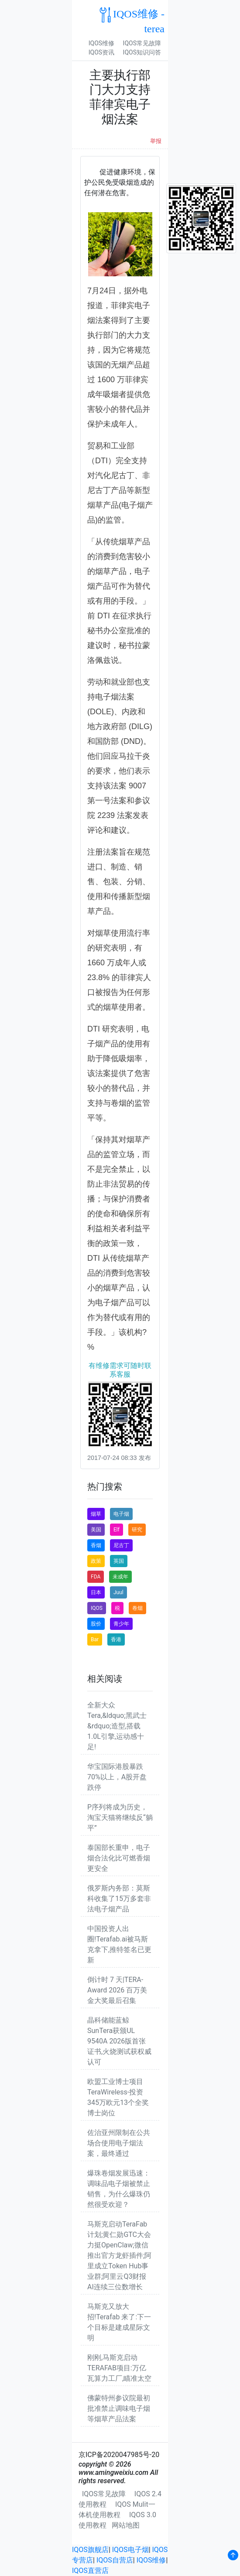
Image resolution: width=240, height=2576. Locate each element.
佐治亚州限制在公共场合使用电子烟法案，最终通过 (118, 2143)
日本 (96, 1592)
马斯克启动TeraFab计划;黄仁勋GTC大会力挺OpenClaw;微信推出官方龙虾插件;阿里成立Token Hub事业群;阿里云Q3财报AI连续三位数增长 (119, 2255)
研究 (137, 1530)
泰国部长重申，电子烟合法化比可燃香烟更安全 (118, 1858)
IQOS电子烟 (130, 2549)
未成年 (120, 1577)
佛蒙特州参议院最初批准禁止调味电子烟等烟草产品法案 (118, 2408)
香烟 (96, 1545)
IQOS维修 (101, 43)
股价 (96, 1624)
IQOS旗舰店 (90, 2549)
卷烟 (137, 1608)
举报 (155, 141)
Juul (118, 1592)
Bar (95, 1639)
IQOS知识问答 (142, 52)
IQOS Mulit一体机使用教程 (117, 2509)
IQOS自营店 (114, 2560)
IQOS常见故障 (142, 43)
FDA (95, 1577)
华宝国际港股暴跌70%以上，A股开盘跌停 (117, 1777)
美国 (96, 1530)
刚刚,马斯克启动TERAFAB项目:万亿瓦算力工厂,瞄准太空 (119, 2368)
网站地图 (126, 2525)
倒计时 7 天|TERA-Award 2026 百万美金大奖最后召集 (117, 1990)
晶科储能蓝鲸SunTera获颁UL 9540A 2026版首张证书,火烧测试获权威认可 (119, 2041)
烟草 (96, 1514)
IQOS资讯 (101, 52)
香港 (116, 1639)
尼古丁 (121, 1545)
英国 (118, 1561)
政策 (96, 1561)
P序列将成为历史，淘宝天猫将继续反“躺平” (120, 1817)
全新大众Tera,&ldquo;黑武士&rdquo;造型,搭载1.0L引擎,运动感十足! (117, 1726)
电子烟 (121, 1514)
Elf (116, 1530)
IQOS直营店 (90, 2570)
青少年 (121, 1624)
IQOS (97, 1608)
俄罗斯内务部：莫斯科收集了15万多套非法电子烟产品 (119, 1898)
